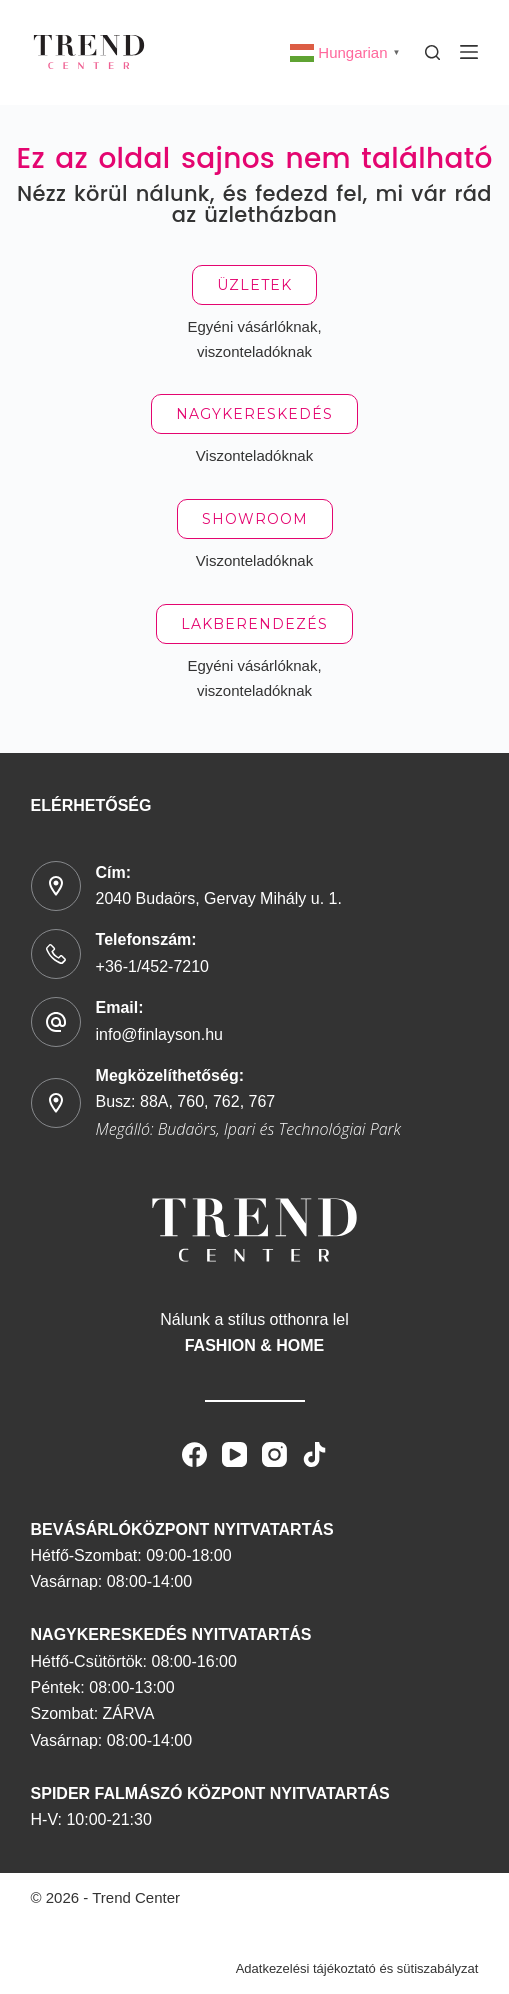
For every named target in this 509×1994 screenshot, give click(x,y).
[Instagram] (274, 1454)
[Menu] (469, 52)
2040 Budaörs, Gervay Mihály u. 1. (219, 898)
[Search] (432, 52)
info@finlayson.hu (159, 1034)
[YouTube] (234, 1454)
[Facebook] (194, 1454)
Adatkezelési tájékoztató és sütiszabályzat (357, 1968)
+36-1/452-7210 (152, 966)
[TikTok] (314, 1454)
